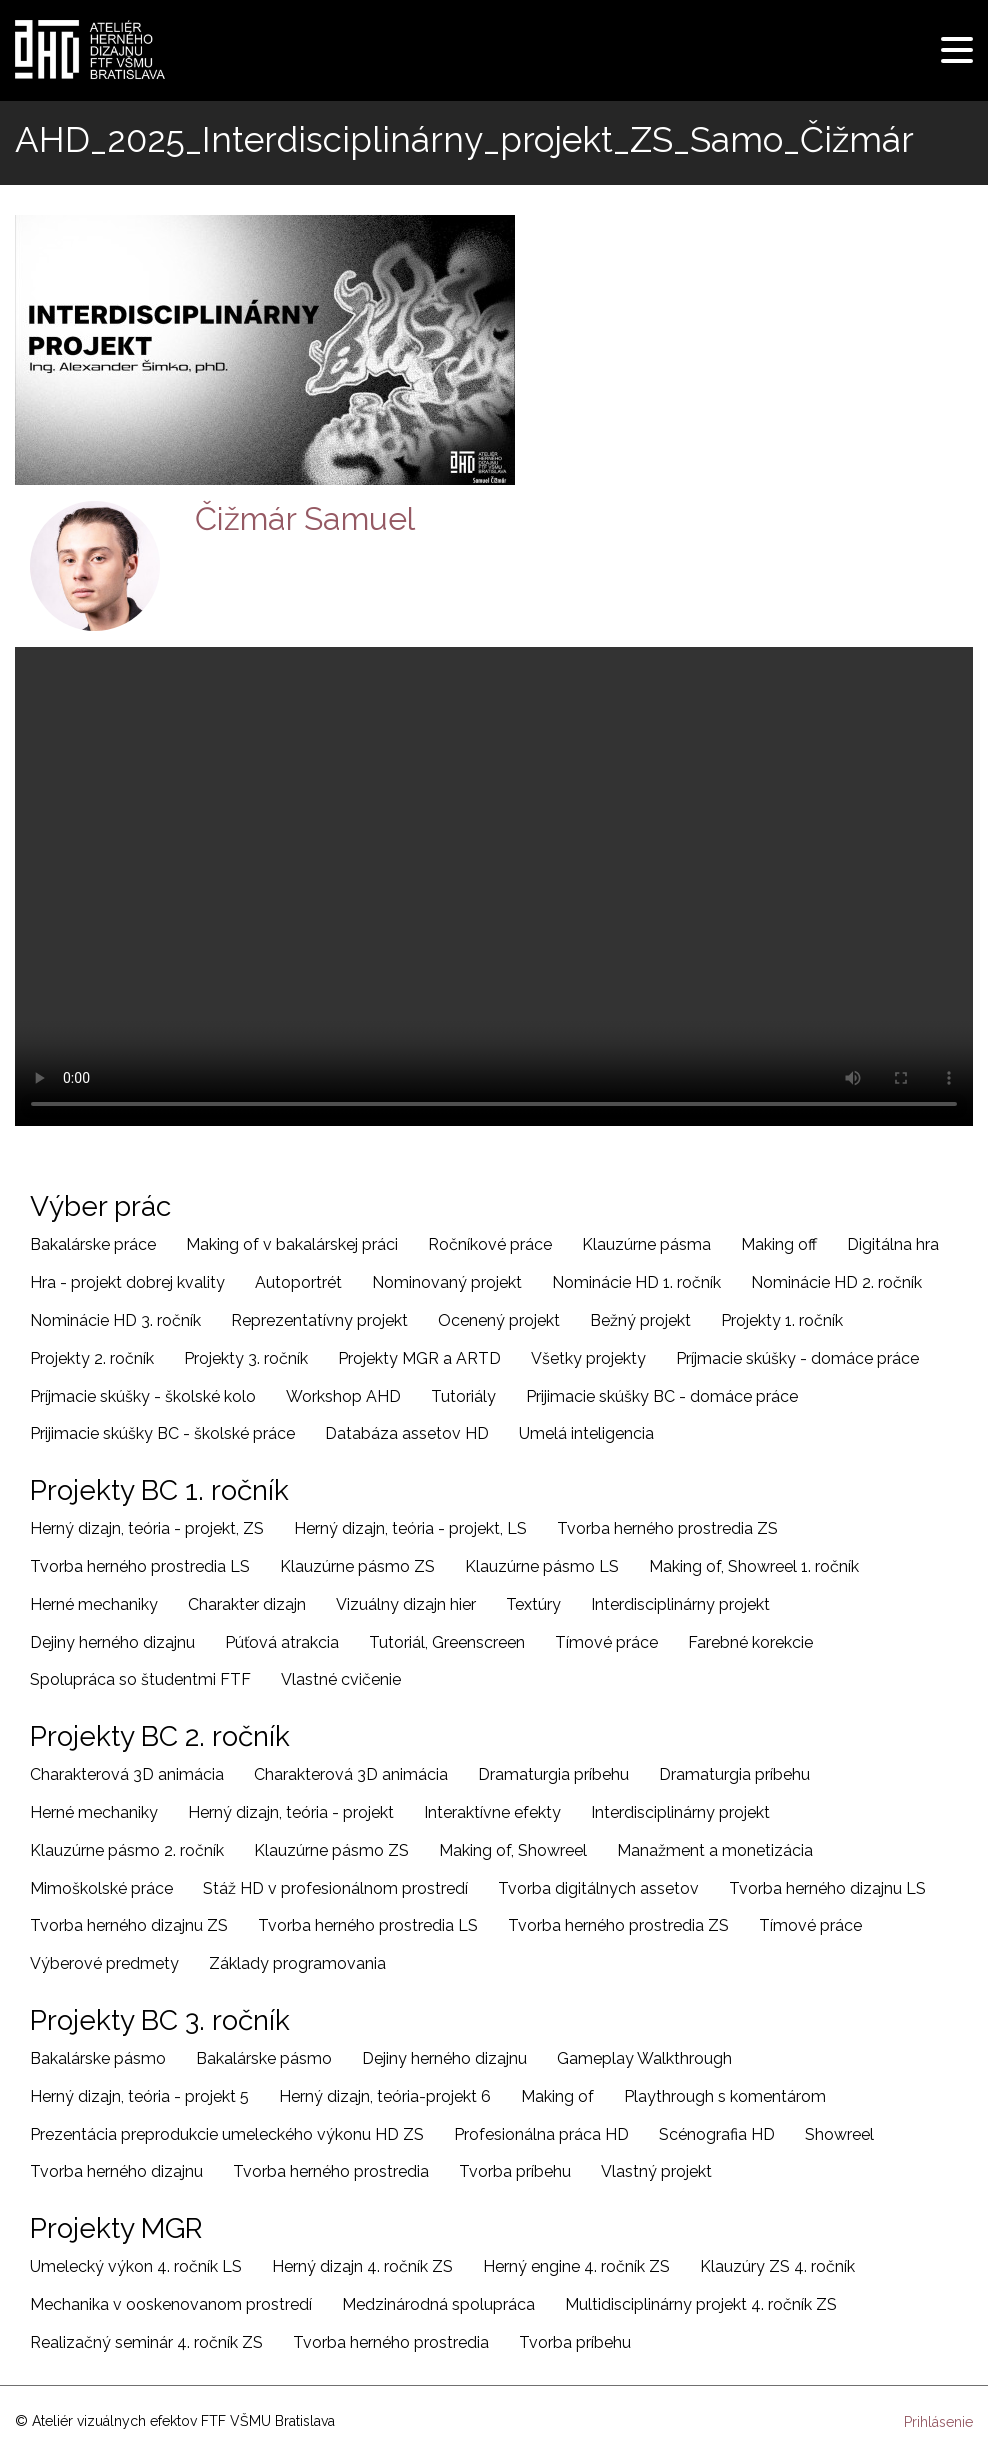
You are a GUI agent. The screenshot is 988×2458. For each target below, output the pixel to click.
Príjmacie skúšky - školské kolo (143, 1396)
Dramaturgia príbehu (553, 1774)
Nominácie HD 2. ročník (836, 1282)
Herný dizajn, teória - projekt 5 (139, 2096)
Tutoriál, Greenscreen (447, 1642)
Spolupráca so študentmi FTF (140, 1679)
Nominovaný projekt (447, 1282)
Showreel (839, 2134)
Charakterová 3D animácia (127, 1774)
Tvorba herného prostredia (331, 2171)
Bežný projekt (640, 1320)
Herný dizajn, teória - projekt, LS (410, 1528)
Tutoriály (463, 1396)
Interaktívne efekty (492, 1812)
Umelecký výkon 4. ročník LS (136, 2266)
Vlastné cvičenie (341, 1679)
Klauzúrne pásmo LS (542, 1566)
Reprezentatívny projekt (319, 1320)
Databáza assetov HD (407, 1433)
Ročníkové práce (490, 1244)
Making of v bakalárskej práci (292, 1244)
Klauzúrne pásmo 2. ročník (127, 1850)
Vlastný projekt (656, 2171)
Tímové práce (606, 1642)
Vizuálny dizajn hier (406, 1604)
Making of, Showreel (513, 1850)
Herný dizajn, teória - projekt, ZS (147, 1528)
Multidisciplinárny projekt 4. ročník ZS (701, 2304)
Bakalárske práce (93, 1244)
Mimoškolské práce (101, 1888)
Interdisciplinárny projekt (680, 1604)
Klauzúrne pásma (646, 1244)
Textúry (533, 1604)
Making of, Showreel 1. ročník (754, 1566)
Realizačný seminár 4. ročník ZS (146, 2342)
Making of (557, 2096)
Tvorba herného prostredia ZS (667, 1528)
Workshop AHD (343, 1396)
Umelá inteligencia (586, 1433)
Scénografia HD (717, 2134)
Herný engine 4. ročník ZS (576, 2266)
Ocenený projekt (499, 1320)
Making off (779, 1244)
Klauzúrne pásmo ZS (357, 1566)
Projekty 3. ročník (246, 1358)
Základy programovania (297, 1963)
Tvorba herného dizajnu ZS (129, 1925)
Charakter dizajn (247, 1604)
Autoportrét (298, 1282)
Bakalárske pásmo (98, 2058)
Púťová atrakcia (282, 1642)
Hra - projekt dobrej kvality (127, 1282)
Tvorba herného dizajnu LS (827, 1888)
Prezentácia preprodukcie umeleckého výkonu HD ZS (227, 2134)
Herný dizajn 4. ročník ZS (362, 2266)
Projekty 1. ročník (782, 1320)
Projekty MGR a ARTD (419, 1358)
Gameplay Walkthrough (644, 2058)
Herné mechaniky (94, 1604)
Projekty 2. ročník (92, 1358)
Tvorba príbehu (515, 2171)
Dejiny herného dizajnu (112, 1642)
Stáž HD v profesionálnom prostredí (335, 1888)
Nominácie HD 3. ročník (115, 1320)
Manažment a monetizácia (715, 1850)
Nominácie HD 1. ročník (636, 1282)
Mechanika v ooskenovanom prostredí (171, 2304)
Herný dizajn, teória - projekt (291, 1812)
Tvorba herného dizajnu (116, 2171)
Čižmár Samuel (305, 518)
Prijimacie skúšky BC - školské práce (162, 1433)
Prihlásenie (938, 2422)
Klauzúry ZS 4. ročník (777, 2266)
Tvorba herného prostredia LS (140, 1566)
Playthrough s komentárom (725, 2096)
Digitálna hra (893, 1244)
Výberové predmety (104, 1963)
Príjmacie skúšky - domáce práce (797, 1358)
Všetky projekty (588, 1358)
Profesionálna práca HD (541, 2134)
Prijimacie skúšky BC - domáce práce (662, 1396)
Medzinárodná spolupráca (438, 2304)
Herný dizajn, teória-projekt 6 (385, 2096)
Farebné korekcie (750, 1642)
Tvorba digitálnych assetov (598, 1888)
